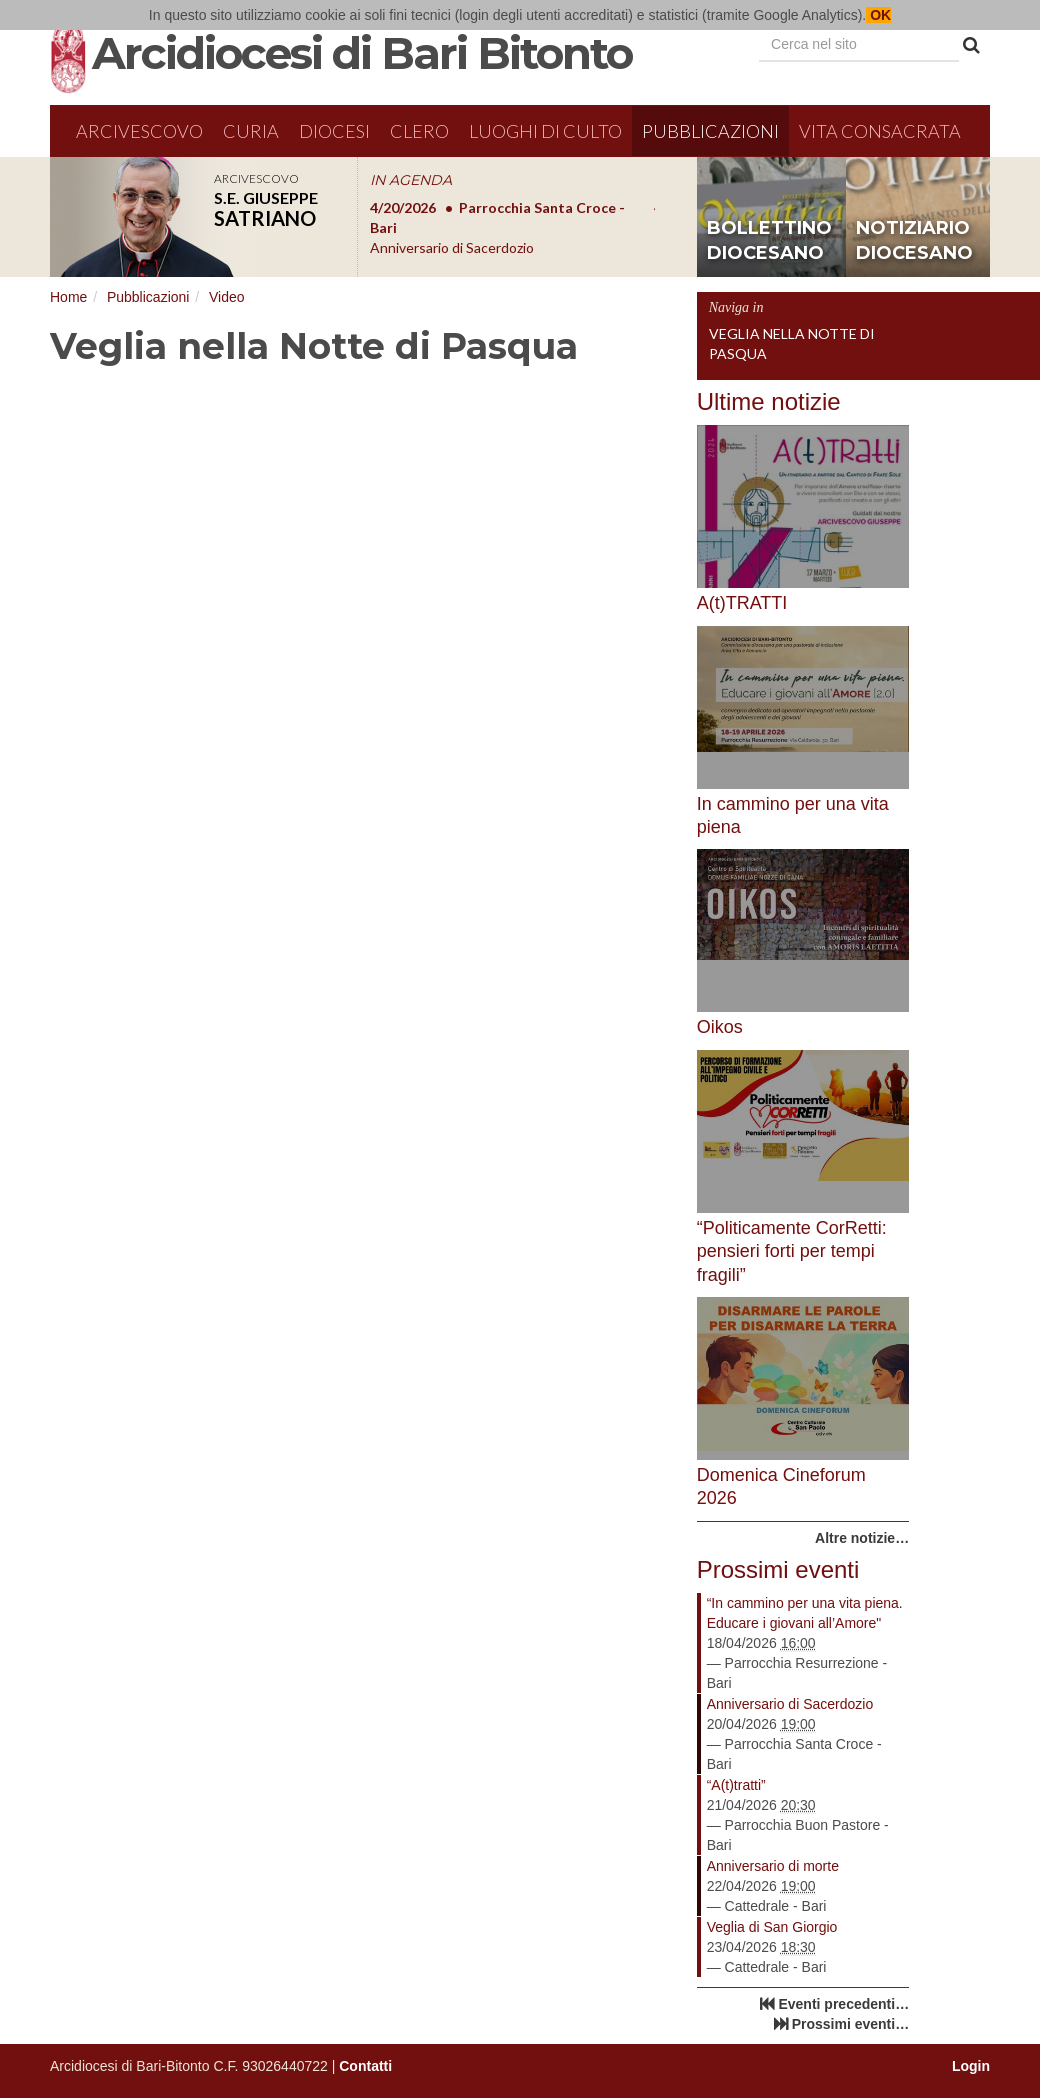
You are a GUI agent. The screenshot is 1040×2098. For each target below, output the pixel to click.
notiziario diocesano (914, 241)
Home (68, 297)
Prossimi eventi (778, 1569)
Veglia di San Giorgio (772, 1927)
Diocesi (334, 131)
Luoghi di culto (545, 131)
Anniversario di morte (773, 1866)
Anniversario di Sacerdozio (790, 1704)
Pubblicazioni (710, 131)
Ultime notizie (769, 401)
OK (878, 15)
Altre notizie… (862, 1538)
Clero (419, 131)
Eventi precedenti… (843, 2004)
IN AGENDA (411, 180)
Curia (251, 131)
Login (971, 2066)
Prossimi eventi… (851, 2024)
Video (227, 297)
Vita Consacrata (880, 131)
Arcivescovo (139, 131)
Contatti (365, 2066)
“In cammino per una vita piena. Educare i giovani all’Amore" (805, 1613)
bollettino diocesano (769, 241)
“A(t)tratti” (736, 1785)
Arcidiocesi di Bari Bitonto (362, 53)
